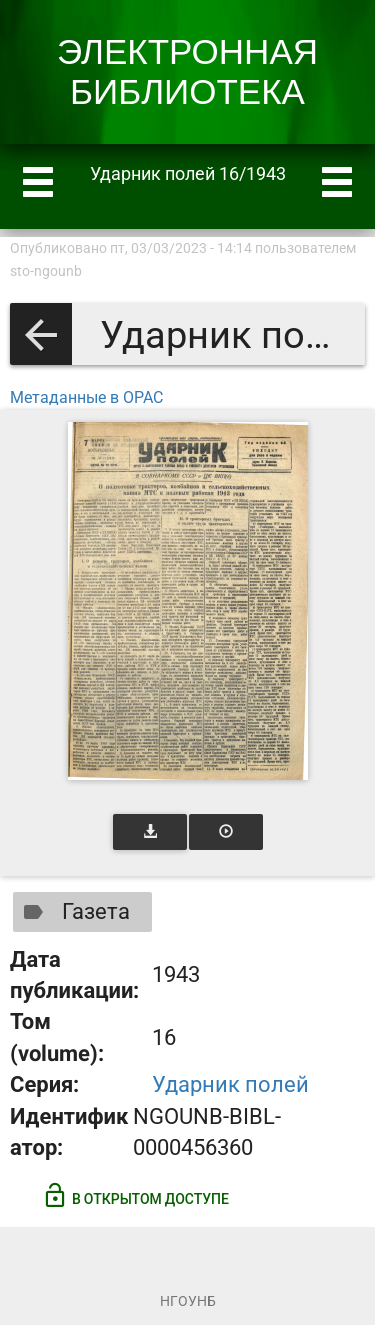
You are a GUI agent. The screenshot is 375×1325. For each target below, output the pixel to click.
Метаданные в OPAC (86, 397)
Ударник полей (230, 1084)
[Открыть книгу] (188, 601)
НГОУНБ (188, 1301)
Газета (72, 912)
